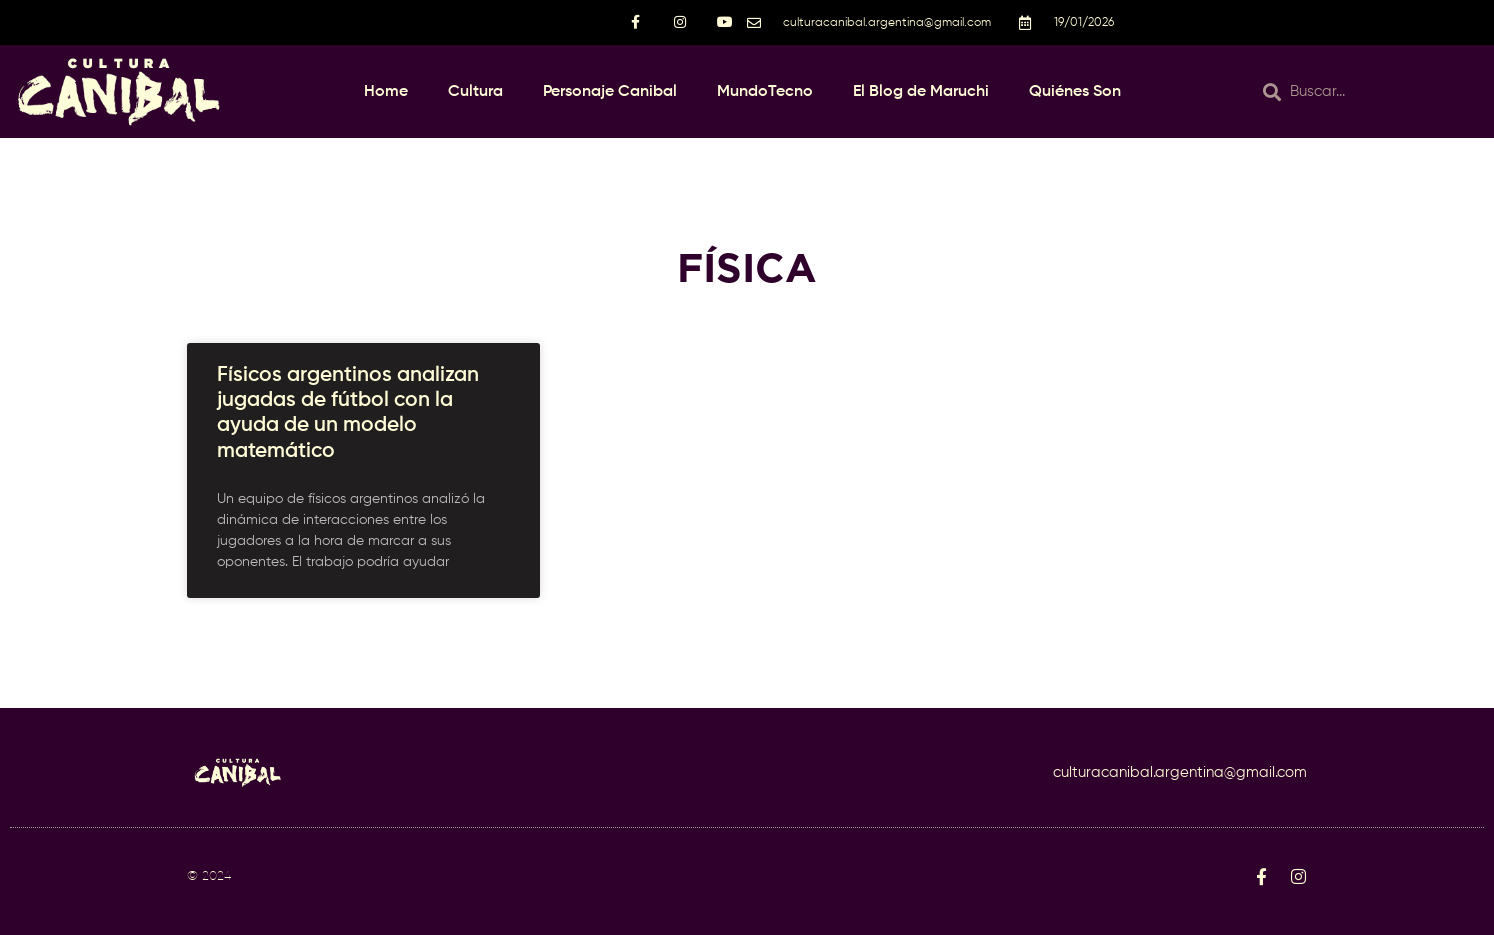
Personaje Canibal (610, 92)
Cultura (475, 92)
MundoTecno (765, 92)
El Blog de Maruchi (921, 92)
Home (386, 92)
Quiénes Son (1075, 92)
